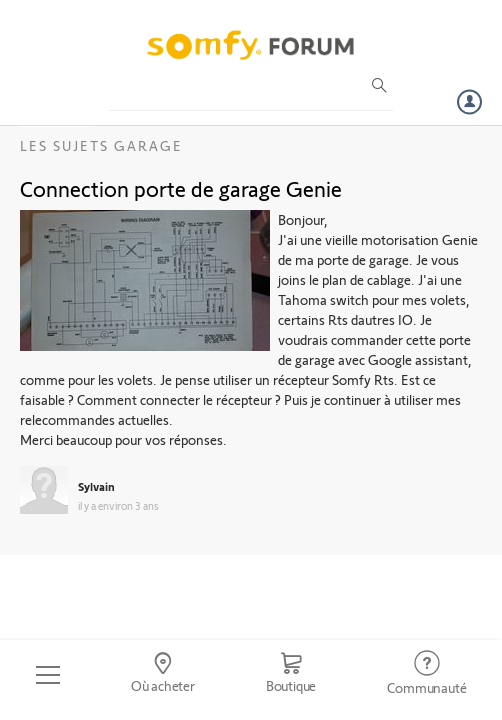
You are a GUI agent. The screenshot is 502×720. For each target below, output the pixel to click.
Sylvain (96, 486)
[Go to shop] (291, 675)
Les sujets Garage (101, 145)
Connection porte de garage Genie (181, 188)
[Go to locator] (162, 675)
